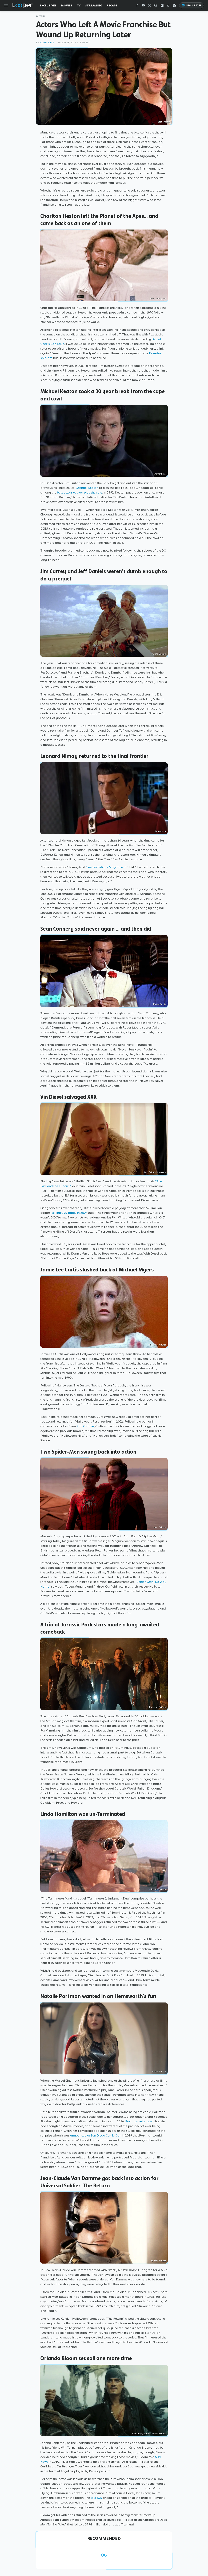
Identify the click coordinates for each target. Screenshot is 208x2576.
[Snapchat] (168, 6)
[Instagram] (156, 6)
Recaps (112, 5)
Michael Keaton (87, 488)
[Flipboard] (162, 6)
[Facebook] (137, 6)
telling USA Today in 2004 (69, 1213)
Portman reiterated (139, 2121)
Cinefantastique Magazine (104, 867)
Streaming (93, 5)
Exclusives (48, 5)
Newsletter (191, 5)
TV (79, 5)
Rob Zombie (85, 1426)
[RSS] (174, 6)
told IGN (96, 2498)
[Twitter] (149, 6)
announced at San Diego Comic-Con (95, 2135)
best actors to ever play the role (79, 492)
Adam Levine (46, 42)
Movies (66, 5)
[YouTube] (143, 6)
